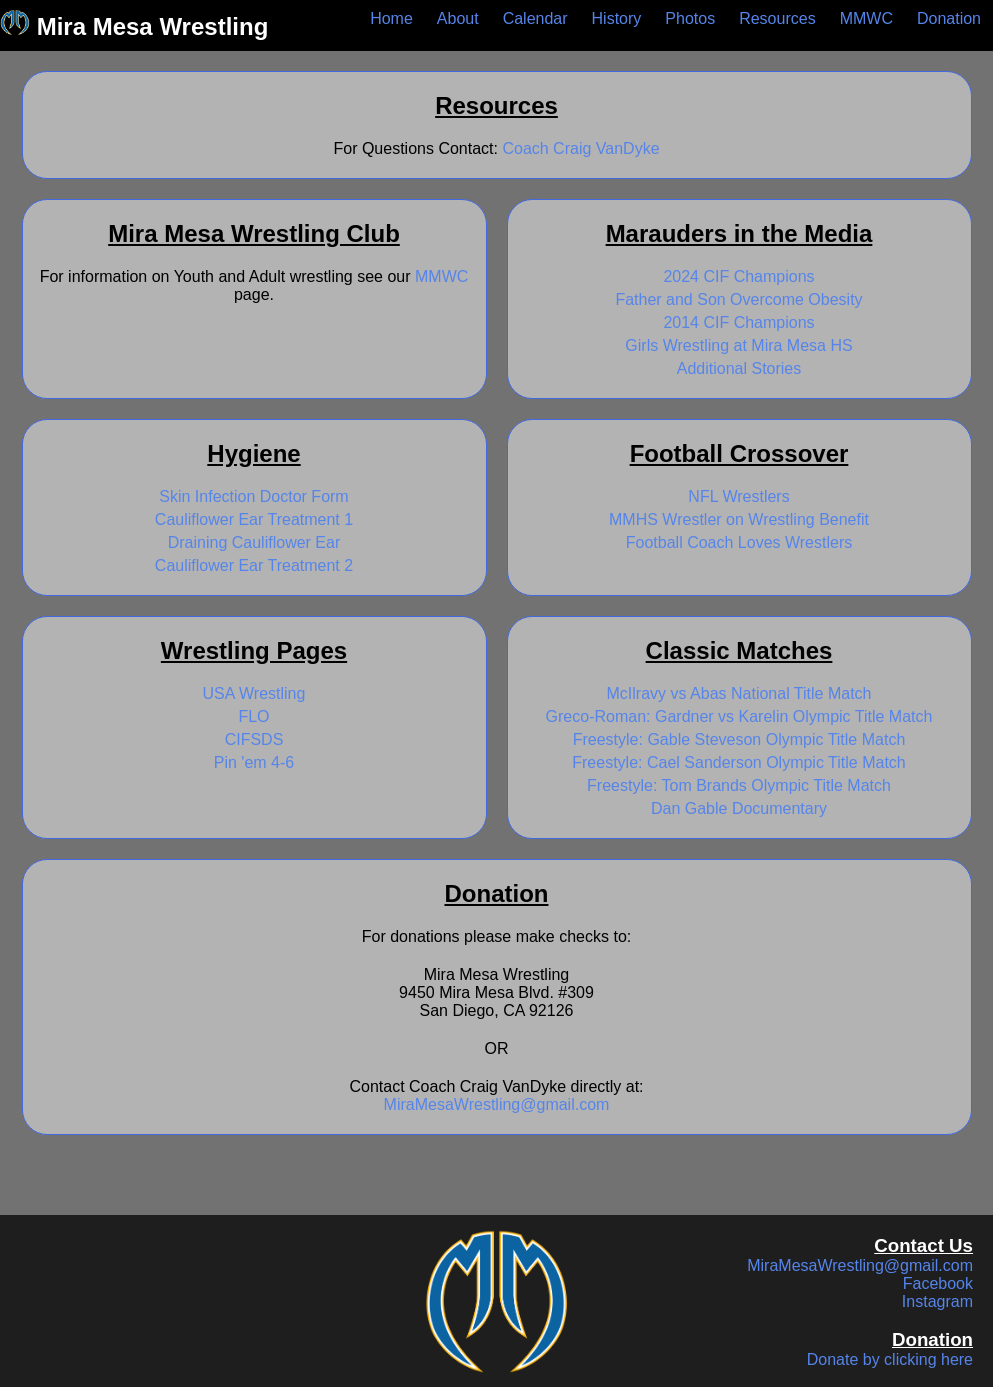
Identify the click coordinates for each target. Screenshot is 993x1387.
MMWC (866, 18)
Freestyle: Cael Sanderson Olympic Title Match (738, 762)
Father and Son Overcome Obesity (738, 299)
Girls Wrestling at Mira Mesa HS (738, 345)
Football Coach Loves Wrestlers (739, 542)
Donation (949, 18)
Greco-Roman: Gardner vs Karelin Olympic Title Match (739, 716)
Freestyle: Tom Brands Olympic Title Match (739, 785)
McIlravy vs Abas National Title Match (739, 693)
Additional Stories (739, 368)
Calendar (535, 18)
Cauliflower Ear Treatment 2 (254, 565)
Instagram (937, 1301)
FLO (253, 716)
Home (391, 18)
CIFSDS (254, 739)
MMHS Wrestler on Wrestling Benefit (739, 519)
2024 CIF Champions (738, 276)
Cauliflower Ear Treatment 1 (254, 519)
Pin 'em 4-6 (254, 762)
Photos (690, 18)
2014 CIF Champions (738, 322)
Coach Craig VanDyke (580, 148)
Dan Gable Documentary (739, 808)
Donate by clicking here (890, 1359)
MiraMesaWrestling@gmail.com (497, 1104)
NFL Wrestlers (738, 496)
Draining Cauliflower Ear (254, 542)
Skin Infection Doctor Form (253, 496)
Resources (777, 18)
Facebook (938, 1283)
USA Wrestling (254, 693)
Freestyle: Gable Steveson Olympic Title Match (739, 739)
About (458, 18)
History (617, 18)
